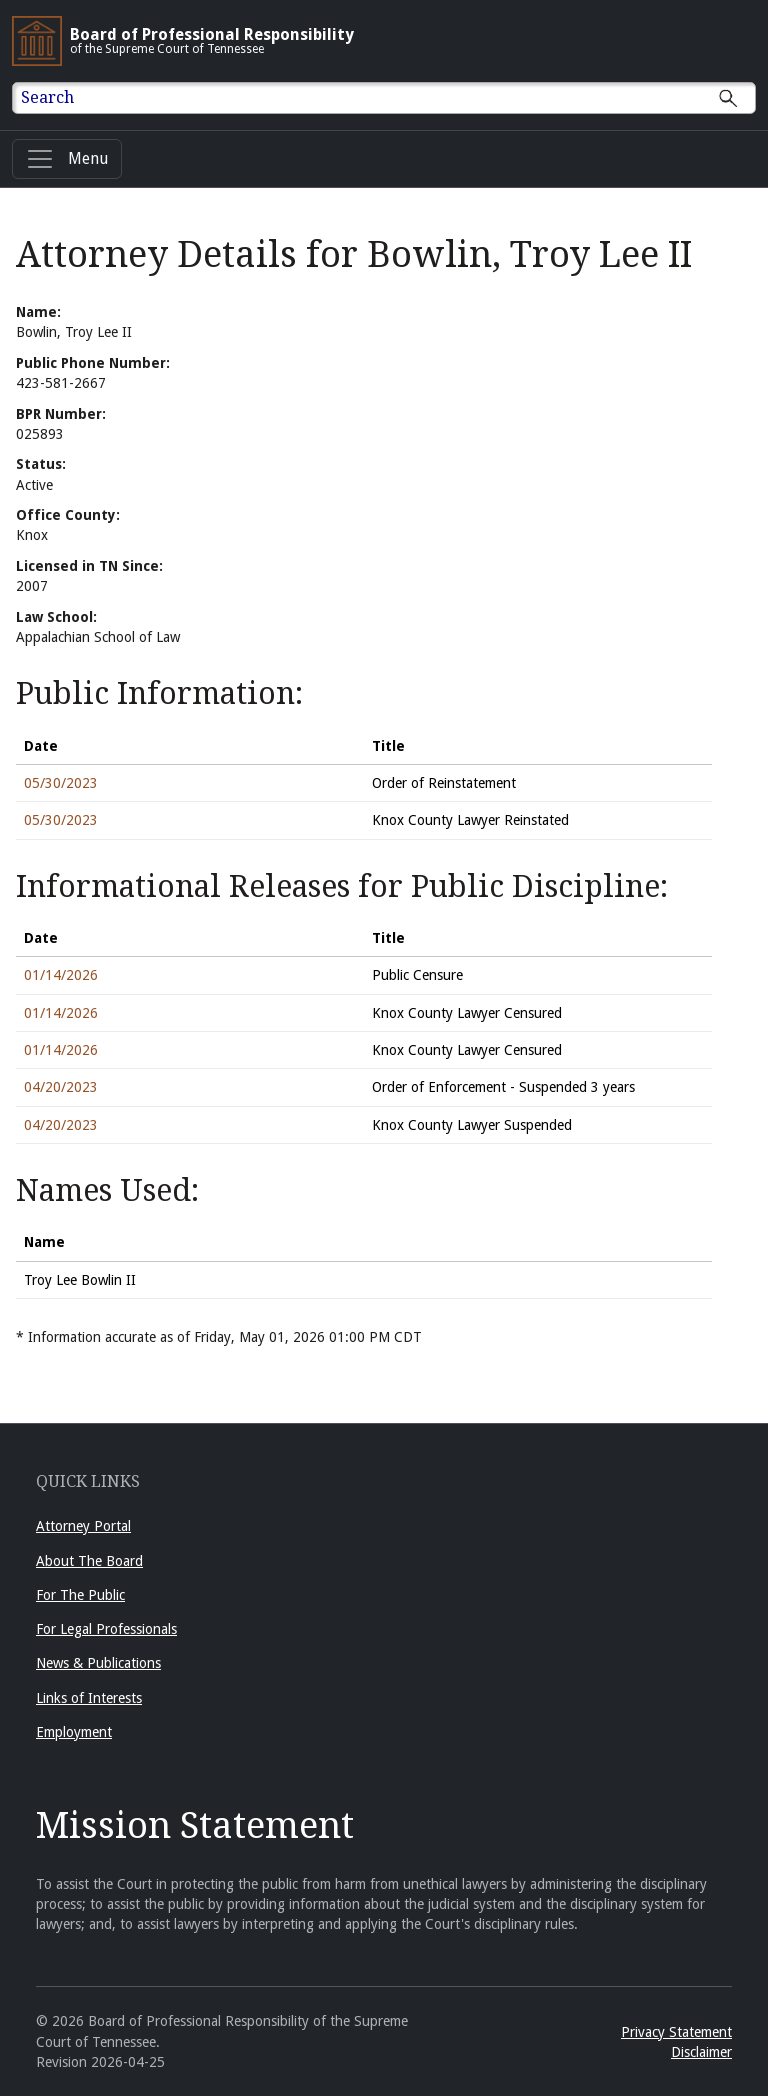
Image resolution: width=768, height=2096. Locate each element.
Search (47, 97)
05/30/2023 (61, 783)
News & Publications (98, 1663)
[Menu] (67, 159)
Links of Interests (89, 1698)
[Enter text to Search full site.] (396, 98)
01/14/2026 (61, 975)
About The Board (89, 1561)
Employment (74, 1732)
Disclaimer (701, 2052)
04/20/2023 (61, 1087)
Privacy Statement (676, 2032)
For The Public (80, 1595)
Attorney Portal (83, 1526)
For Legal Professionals (106, 1629)
